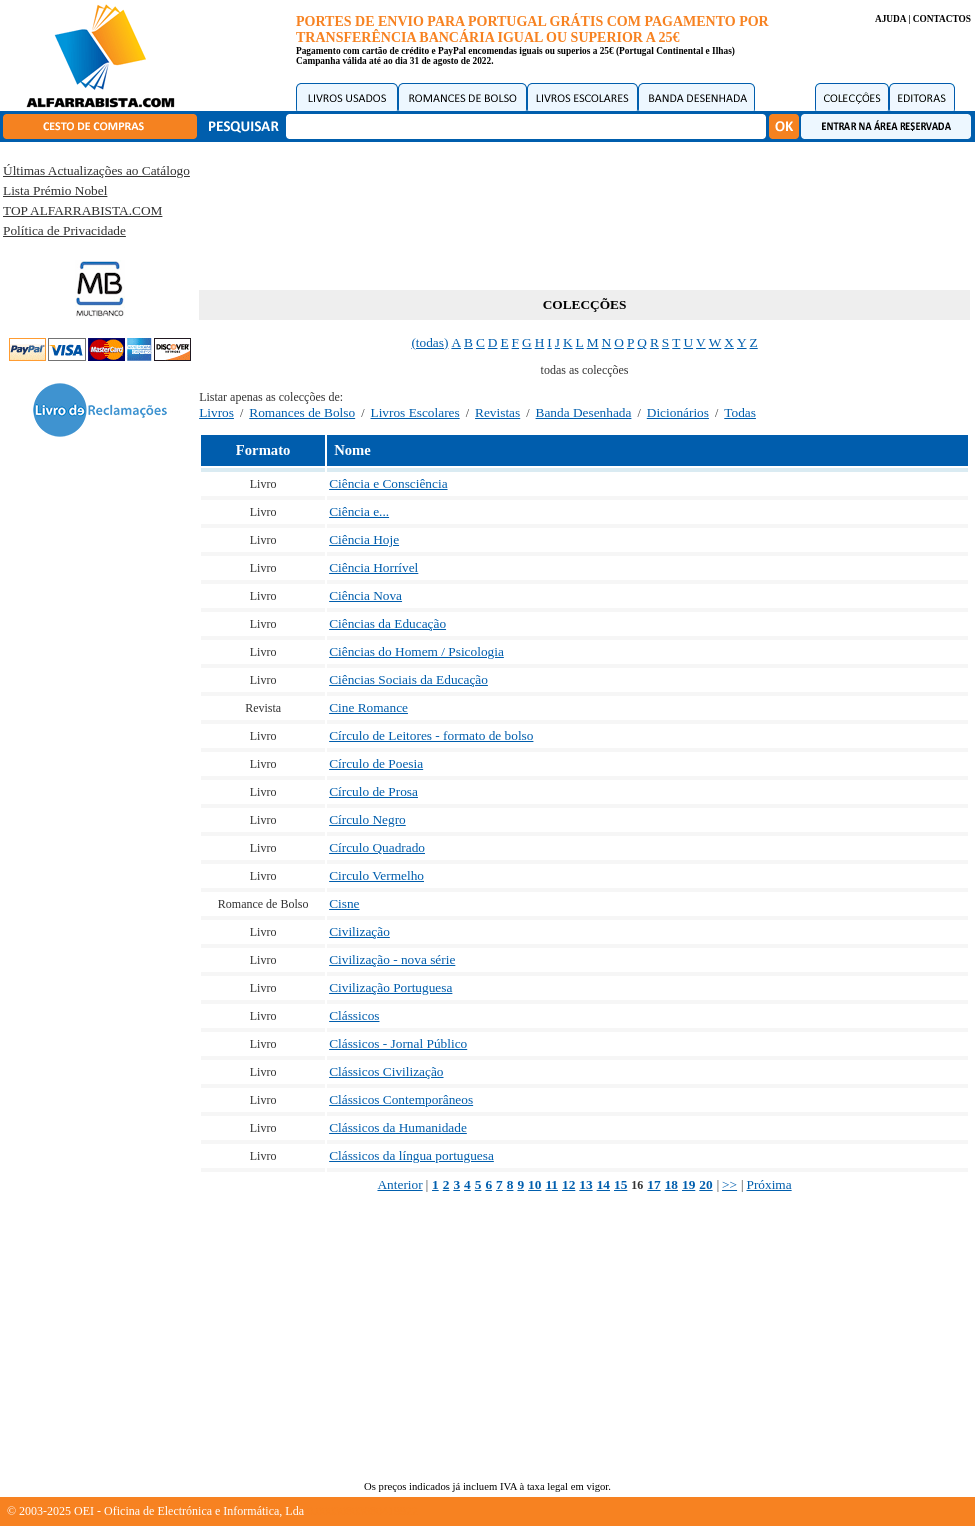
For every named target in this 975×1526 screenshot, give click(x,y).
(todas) (429, 342)
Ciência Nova (365, 595)
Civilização (359, 931)
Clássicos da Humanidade (398, 1127)
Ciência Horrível (373, 567)
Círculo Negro (367, 819)
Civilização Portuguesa (390, 987)
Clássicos (354, 1015)
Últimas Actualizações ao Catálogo (96, 170)
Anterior (399, 1184)
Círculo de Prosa (373, 791)
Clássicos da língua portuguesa (411, 1155)
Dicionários (678, 412)
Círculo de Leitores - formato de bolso (431, 735)
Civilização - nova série (392, 959)
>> (729, 1184)
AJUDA (890, 19)
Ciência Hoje (364, 539)
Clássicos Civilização (386, 1071)
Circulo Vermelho (376, 875)
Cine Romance (368, 707)
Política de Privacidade (64, 230)
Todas (740, 412)
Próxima (768, 1184)
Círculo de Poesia (376, 763)
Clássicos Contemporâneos (401, 1099)
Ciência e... (359, 511)
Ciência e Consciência (388, 483)
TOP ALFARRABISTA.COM (82, 210)
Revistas (497, 412)
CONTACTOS (942, 19)
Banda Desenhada (584, 412)
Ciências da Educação (387, 623)
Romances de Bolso (302, 412)
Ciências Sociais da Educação (408, 679)
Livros (216, 412)
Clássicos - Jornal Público (398, 1043)
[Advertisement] (585, 212)
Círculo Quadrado (377, 847)
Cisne (344, 903)
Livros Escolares (415, 412)
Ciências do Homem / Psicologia (416, 651)
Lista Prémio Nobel (55, 190)
